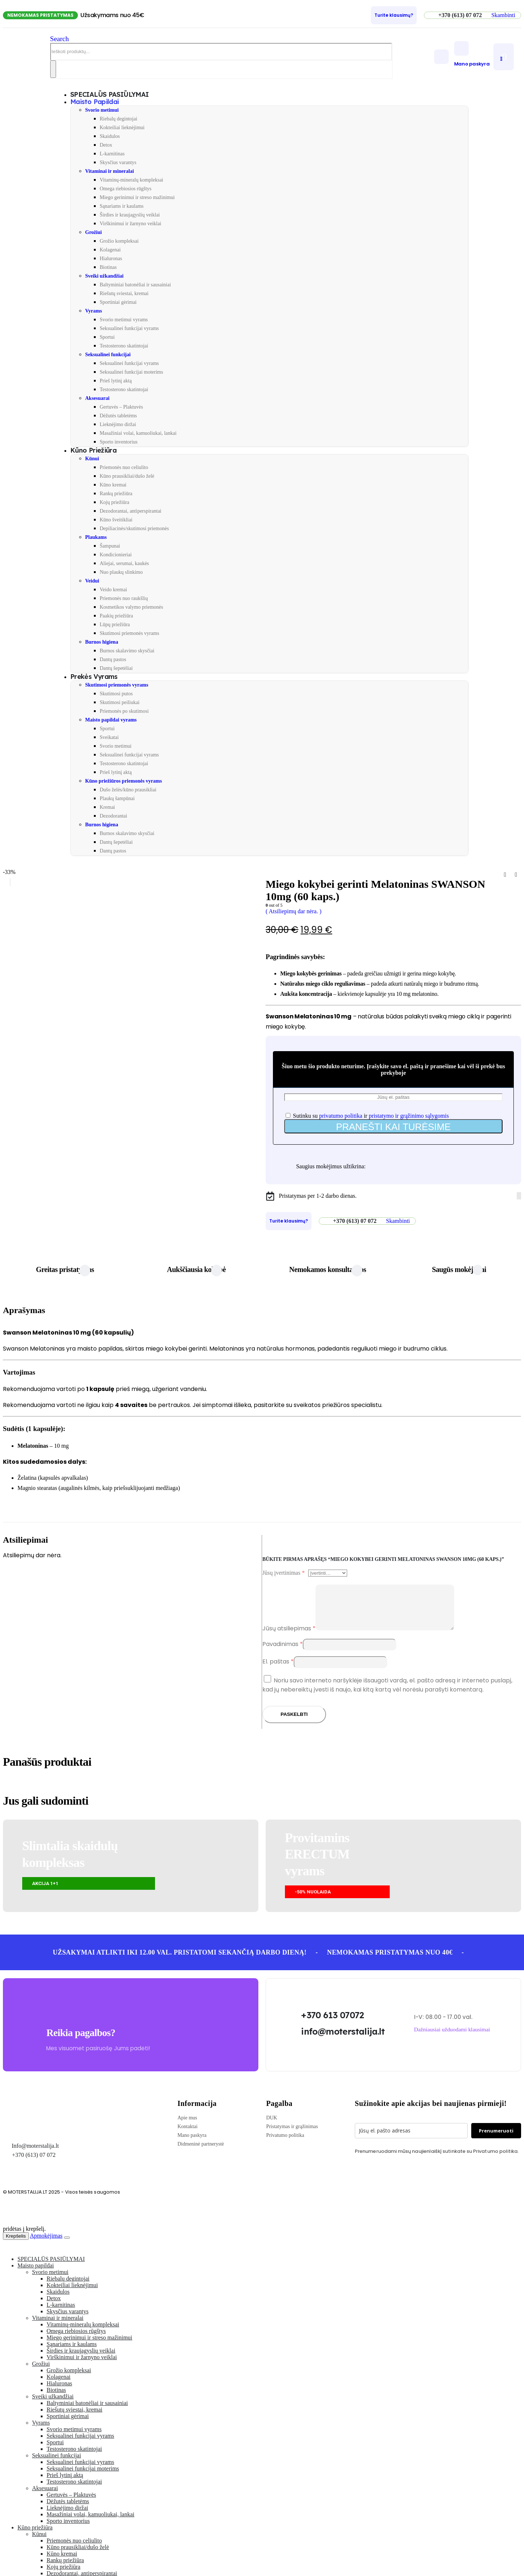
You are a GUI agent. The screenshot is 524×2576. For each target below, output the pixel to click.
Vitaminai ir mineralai (109, 171)
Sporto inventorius (119, 442)
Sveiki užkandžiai (104, 276)
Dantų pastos (113, 659)
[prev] (505, 875)
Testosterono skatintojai (124, 346)
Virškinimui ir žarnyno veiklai (130, 223)
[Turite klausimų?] (393, 15)
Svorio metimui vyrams (124, 319)
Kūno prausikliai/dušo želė (127, 476)
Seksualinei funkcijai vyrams (129, 328)
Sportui (107, 337)
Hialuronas (111, 258)
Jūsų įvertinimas (283, 1573)
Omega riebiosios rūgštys (125, 188)
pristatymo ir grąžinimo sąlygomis (409, 1116)
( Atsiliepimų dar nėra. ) (293, 911)
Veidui (92, 581)
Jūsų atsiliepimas (288, 1637)
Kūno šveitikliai (116, 519)
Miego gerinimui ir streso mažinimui (137, 197)
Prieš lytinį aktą (116, 380)
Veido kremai (113, 589)
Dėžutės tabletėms (118, 415)
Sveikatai (109, 737)
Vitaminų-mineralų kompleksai (131, 180)
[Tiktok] (520, 1196)
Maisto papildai (94, 102)
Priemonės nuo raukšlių (124, 598)
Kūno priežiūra (93, 450)
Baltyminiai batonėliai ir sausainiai (135, 284)
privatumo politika (340, 1116)
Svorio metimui (102, 110)
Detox (106, 145)
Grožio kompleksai (119, 241)
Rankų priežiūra (116, 493)
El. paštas (278, 1670)
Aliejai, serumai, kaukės (124, 563)
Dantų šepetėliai (116, 668)
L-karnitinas (112, 153)
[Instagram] (519, 1196)
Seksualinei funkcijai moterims (131, 372)
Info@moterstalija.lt (34, 2154)
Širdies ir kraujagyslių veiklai (130, 215)
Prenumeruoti (496, 2139)
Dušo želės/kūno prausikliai (128, 789)
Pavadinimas (282, 1653)
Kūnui (92, 458)
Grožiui (93, 232)
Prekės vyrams (94, 676)
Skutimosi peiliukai (119, 702)
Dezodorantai (113, 816)
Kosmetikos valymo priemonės (131, 607)
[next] (516, 875)
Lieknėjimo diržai (118, 424)
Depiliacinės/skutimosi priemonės (134, 528)
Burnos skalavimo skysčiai (127, 650)
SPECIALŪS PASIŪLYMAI (51, 2268)
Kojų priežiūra (114, 502)
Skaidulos (110, 136)
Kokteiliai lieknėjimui (122, 127)
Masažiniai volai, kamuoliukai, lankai (138, 433)
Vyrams (93, 311)
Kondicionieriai (116, 554)
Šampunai (110, 546)
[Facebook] (517, 1196)
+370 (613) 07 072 (34, 2163)
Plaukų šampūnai (117, 798)
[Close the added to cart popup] (67, 2246)
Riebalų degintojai (118, 119)
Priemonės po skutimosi (124, 711)
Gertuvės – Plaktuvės (121, 407)
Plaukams (96, 537)
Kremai (107, 807)
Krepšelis (16, 2244)
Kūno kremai (113, 485)
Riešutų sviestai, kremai (124, 293)
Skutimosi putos (116, 693)
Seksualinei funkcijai (108, 354)
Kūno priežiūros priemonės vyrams (123, 781)
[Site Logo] (26, 65)
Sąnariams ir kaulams (122, 206)
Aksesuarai (97, 398)
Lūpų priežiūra (115, 624)
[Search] (53, 69)
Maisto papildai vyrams (111, 720)
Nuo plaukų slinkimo (121, 572)
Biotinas (108, 267)
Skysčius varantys (118, 162)
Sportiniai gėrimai (118, 302)
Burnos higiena (101, 642)
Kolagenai (110, 250)
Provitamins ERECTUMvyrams (317, 1863)
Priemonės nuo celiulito (124, 467)
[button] (503, 15)
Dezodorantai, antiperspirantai (130, 511)
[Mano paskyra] (472, 54)
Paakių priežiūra (116, 616)
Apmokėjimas (46, 2244)
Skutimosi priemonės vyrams (129, 633)
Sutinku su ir (367, 1116)
